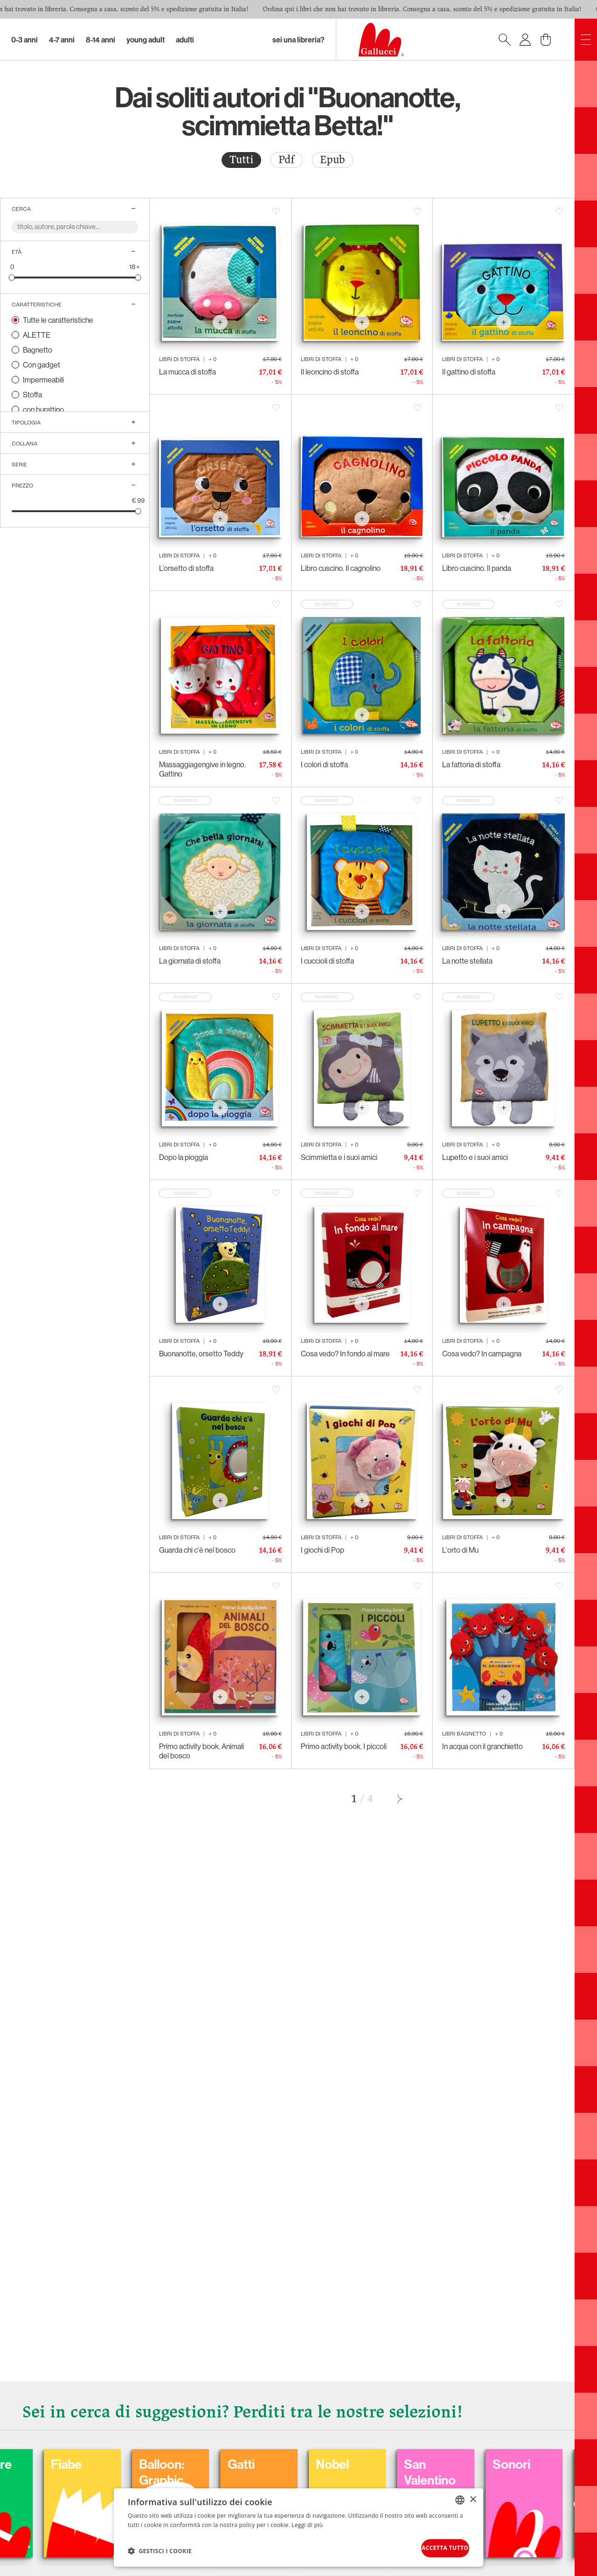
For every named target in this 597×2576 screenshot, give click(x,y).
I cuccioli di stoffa (327, 960)
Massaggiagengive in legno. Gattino (202, 769)
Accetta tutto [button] (432, 2546)
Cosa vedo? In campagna (481, 1353)
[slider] (12, 277)
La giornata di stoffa (190, 960)
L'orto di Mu (460, 1550)
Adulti (185, 39)
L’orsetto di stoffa (186, 568)
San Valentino (536, 2465)
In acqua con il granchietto (482, 1746)
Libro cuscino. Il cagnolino (341, 568)
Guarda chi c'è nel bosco (197, 1550)
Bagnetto (37, 349)
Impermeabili (43, 379)
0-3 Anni (24, 39)
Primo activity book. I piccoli (344, 1746)
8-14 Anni (100, 39)
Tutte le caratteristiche (58, 320)
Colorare (69, 2456)
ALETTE (36, 335)
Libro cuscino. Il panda (476, 568)
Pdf (286, 160)
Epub (332, 160)
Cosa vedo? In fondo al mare (345, 1353)
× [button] (472, 2495)
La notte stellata (467, 960)
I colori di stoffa (324, 764)
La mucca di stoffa (187, 371)
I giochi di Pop (322, 1550)
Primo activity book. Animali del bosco (201, 1751)
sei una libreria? (298, 39)
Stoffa (32, 394)
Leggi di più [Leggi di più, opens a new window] (307, 2521)
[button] (160, 2548)
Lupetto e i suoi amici (475, 1157)
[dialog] (298, 2525)
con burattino (43, 409)
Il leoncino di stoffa (330, 371)
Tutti (241, 160)
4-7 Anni (62, 39)
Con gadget (41, 364)
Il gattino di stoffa (468, 371)
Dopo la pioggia (183, 1157)
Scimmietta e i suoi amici (339, 1157)
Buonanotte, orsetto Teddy (201, 1353)
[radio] (241, 160)
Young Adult (145, 39)
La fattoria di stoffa (471, 764)
